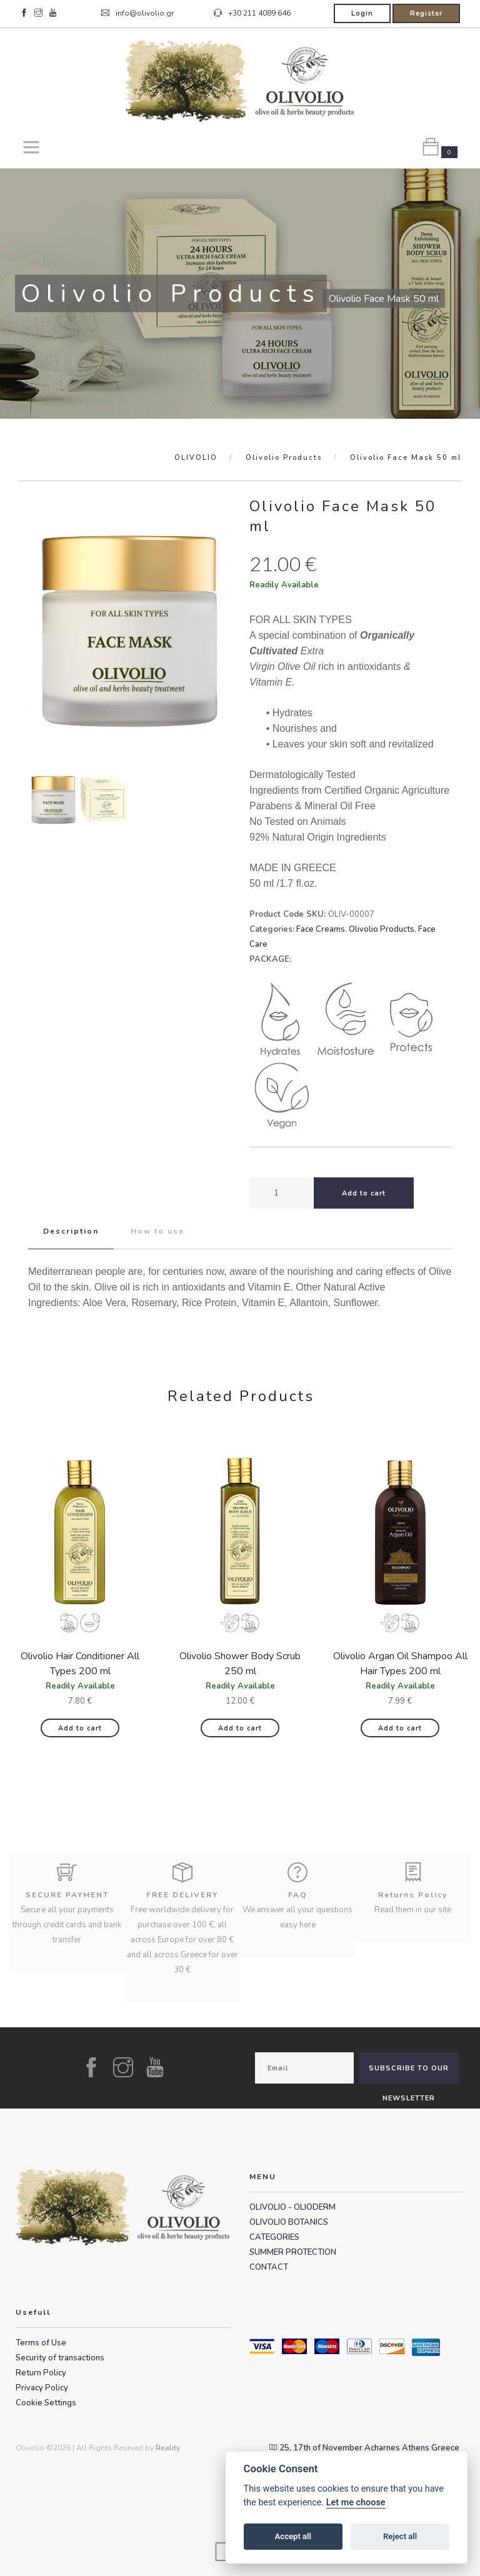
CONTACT (268, 2267)
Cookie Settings (46, 2403)
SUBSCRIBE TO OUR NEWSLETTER (409, 2074)
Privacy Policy (42, 2388)
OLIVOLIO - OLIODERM (292, 2207)
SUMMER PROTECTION (292, 2252)
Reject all (400, 2536)
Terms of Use (41, 2343)
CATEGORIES (274, 2237)
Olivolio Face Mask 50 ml (405, 457)
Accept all (293, 2536)
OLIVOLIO (196, 457)
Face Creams (320, 929)
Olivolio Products (284, 457)
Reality (168, 2448)
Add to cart (80, 1728)
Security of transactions (60, 2358)
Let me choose (356, 2502)
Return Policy (41, 2373)
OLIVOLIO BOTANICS (288, 2222)
